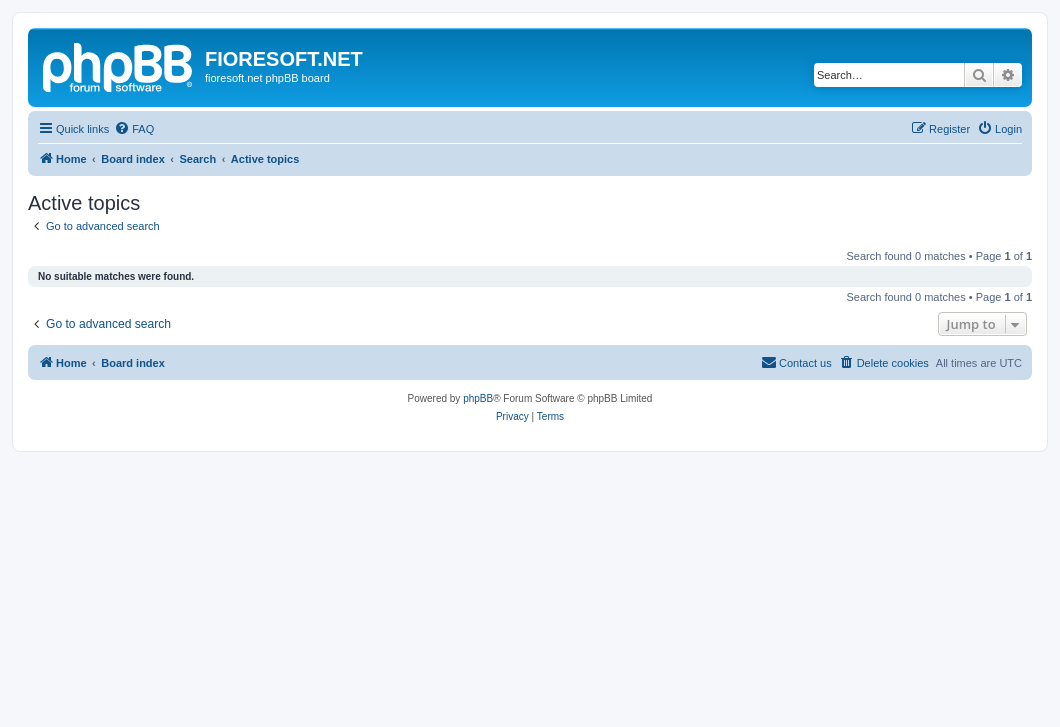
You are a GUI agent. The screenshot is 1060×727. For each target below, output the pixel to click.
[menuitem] (134, 129)
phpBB (478, 398)
